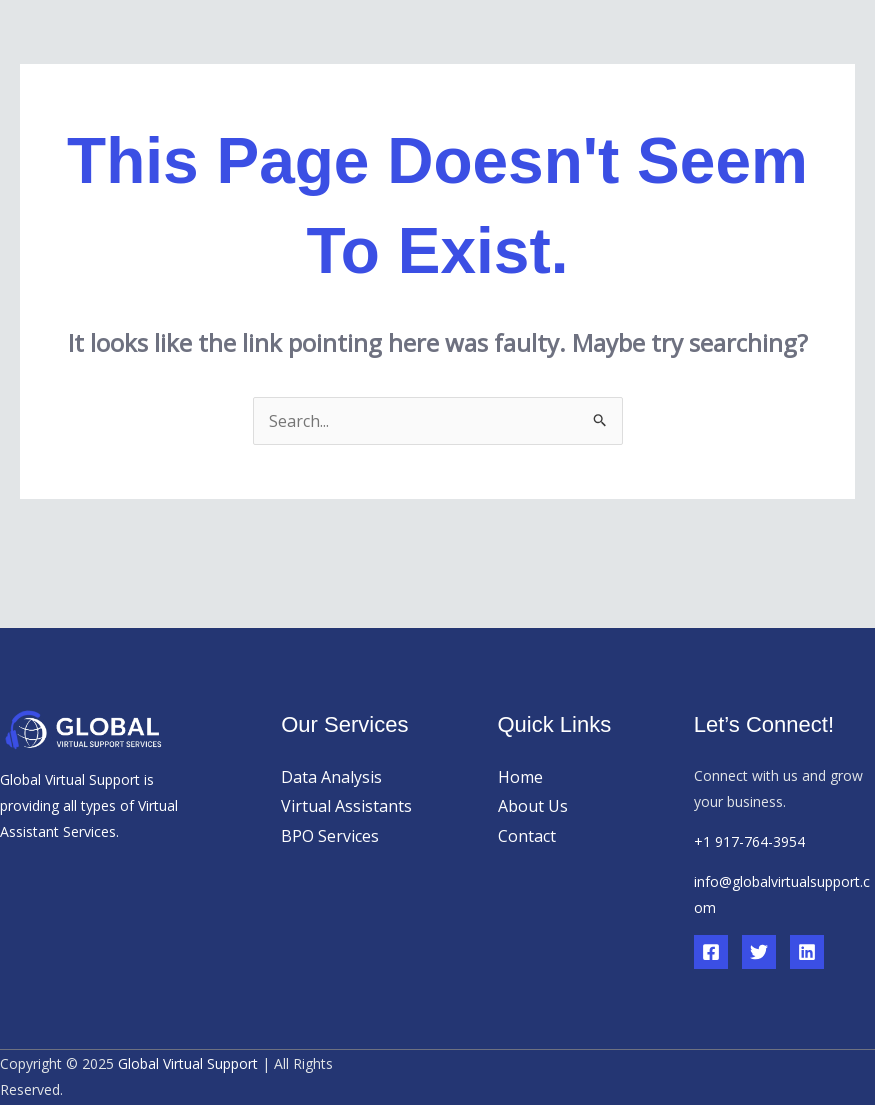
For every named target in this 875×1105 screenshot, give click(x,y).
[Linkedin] (807, 952)
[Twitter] (759, 952)
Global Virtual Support (188, 1063)
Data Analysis (331, 777)
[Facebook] (711, 952)
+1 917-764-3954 (749, 841)
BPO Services (330, 836)
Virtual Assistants (346, 806)
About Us (533, 806)
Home (520, 777)
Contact (527, 836)
